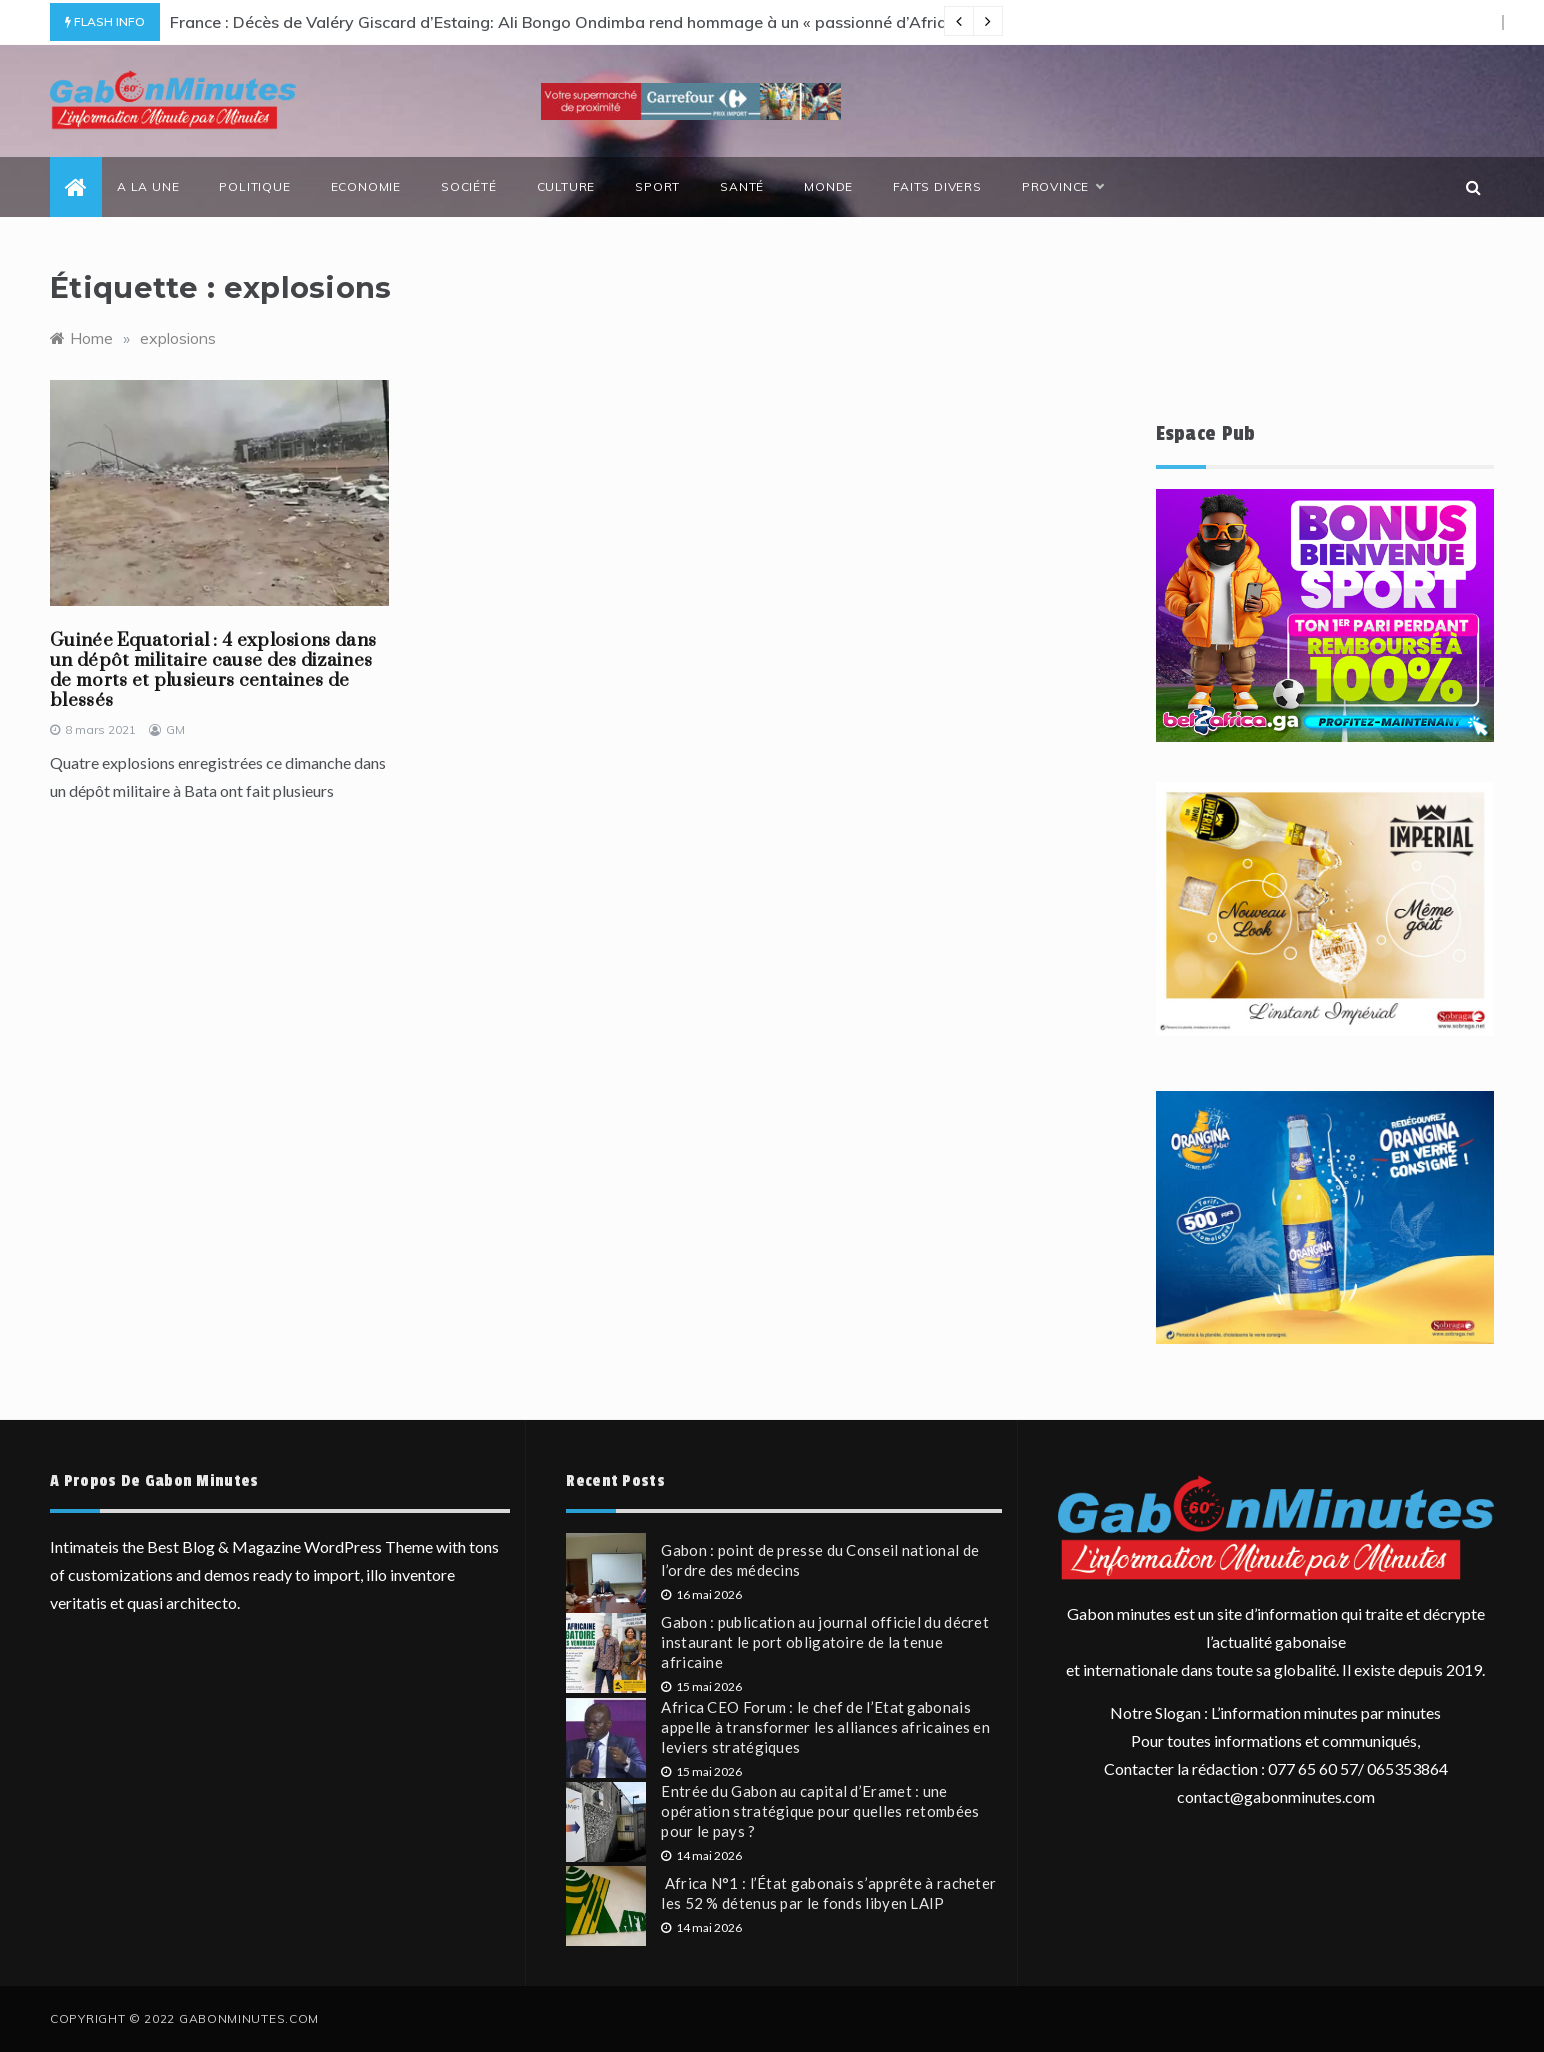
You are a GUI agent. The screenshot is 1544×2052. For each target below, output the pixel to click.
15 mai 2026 (701, 1686)
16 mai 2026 (701, 1594)
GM (175, 729)
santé (742, 186)
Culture (566, 186)
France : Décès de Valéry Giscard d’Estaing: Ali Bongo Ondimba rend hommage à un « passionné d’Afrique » (573, 22)
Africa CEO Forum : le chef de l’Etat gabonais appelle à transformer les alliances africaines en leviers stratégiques (825, 1727)
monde (828, 186)
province (1062, 187)
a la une (148, 186)
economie (366, 186)
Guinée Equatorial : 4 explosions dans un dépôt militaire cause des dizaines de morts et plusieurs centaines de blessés (213, 670)
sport (657, 186)
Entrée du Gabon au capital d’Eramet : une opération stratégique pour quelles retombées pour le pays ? (820, 1811)
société (469, 186)
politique (254, 186)
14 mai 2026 (701, 1855)
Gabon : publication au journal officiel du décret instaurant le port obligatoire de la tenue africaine (825, 1642)
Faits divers (937, 186)
